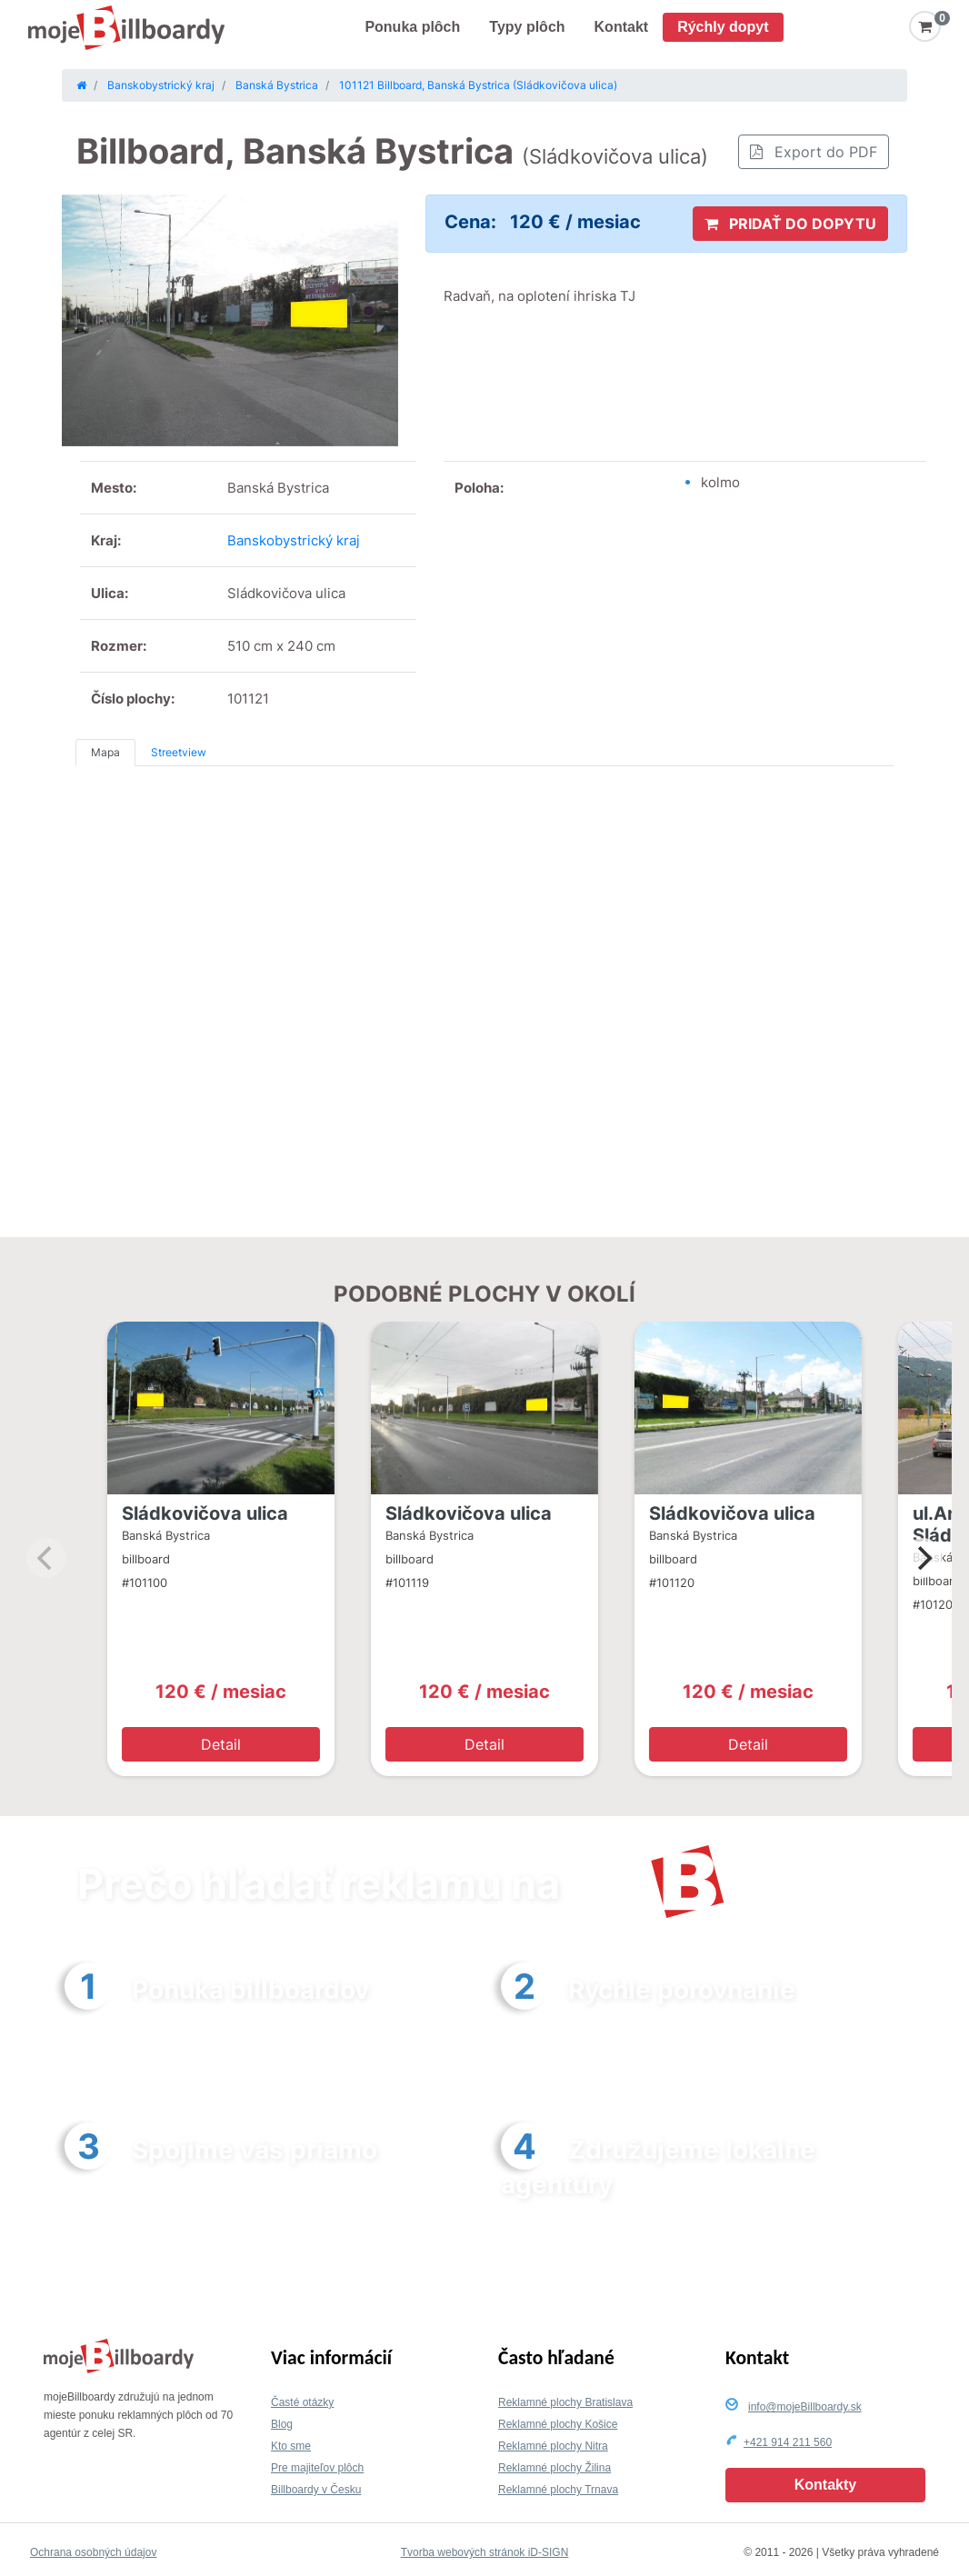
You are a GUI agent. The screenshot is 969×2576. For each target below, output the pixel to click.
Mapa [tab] (105, 752)
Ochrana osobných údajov (93, 2552)
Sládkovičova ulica (205, 1513)
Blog (282, 2424)
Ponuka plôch (412, 27)
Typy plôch (526, 27)
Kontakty (825, 2484)
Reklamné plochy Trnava (558, 2489)
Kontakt (621, 27)
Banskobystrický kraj (293, 540)
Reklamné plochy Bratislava (565, 2402)
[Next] (923, 1558)
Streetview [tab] (178, 752)
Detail (221, 1744)
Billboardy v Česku (316, 2489)
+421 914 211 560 (788, 2442)
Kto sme (291, 2446)
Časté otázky (302, 2402)
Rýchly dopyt (722, 27)
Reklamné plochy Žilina (554, 2467)
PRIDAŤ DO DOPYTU (790, 224)
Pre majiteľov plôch (317, 2467)
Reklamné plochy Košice (557, 2424)
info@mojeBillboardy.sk (805, 2407)
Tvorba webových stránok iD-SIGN (485, 2552)
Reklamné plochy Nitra (553, 2446)
